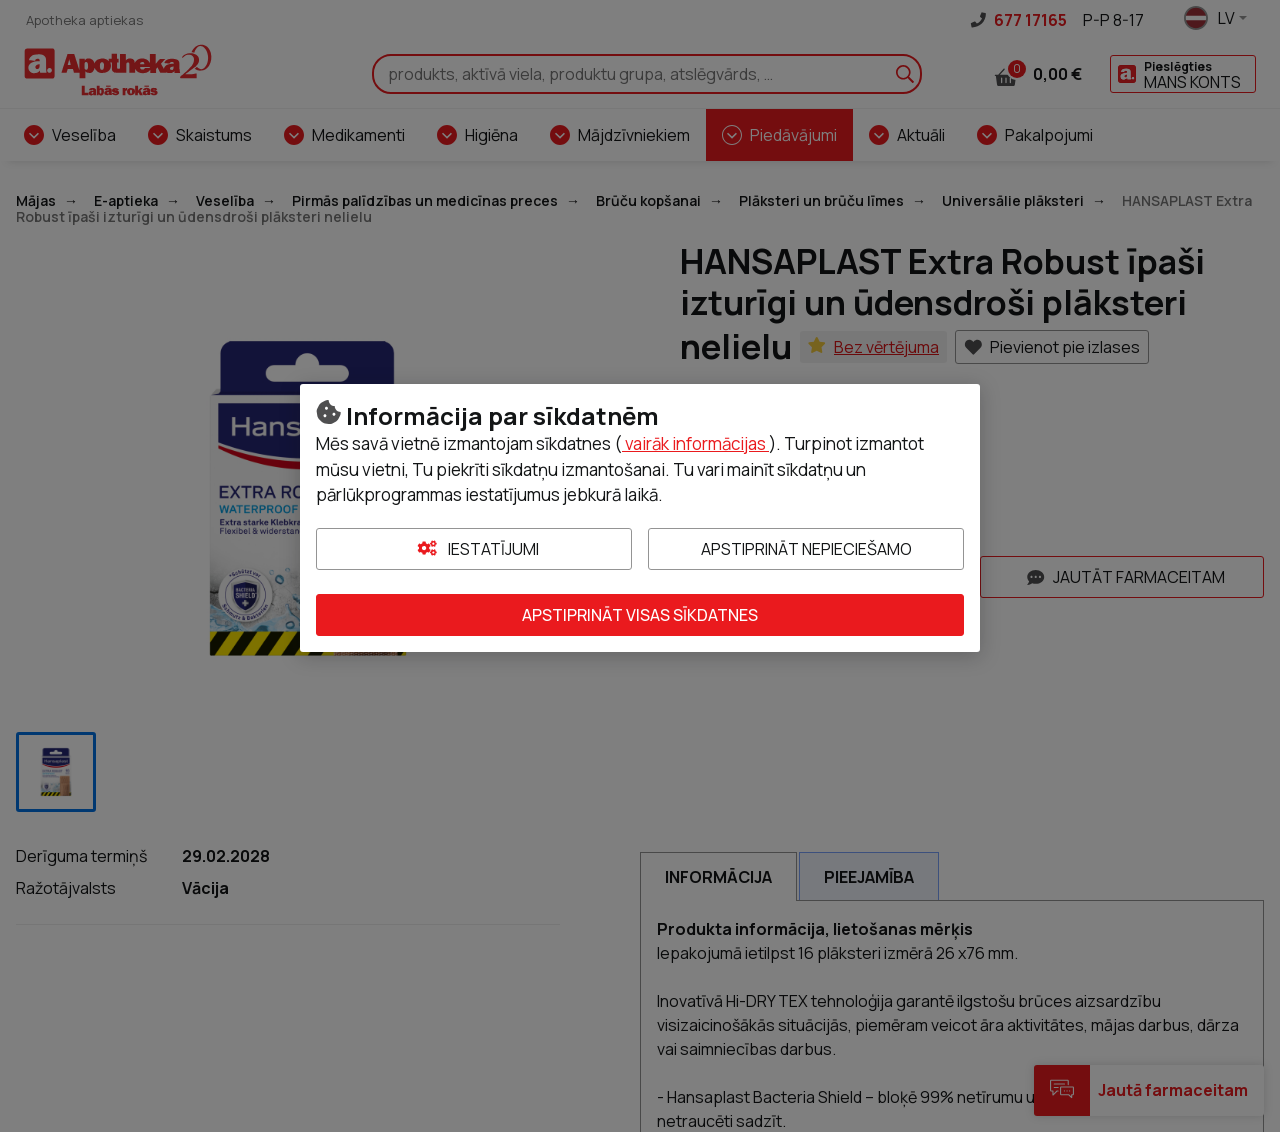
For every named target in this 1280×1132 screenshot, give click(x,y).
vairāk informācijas (695, 443)
